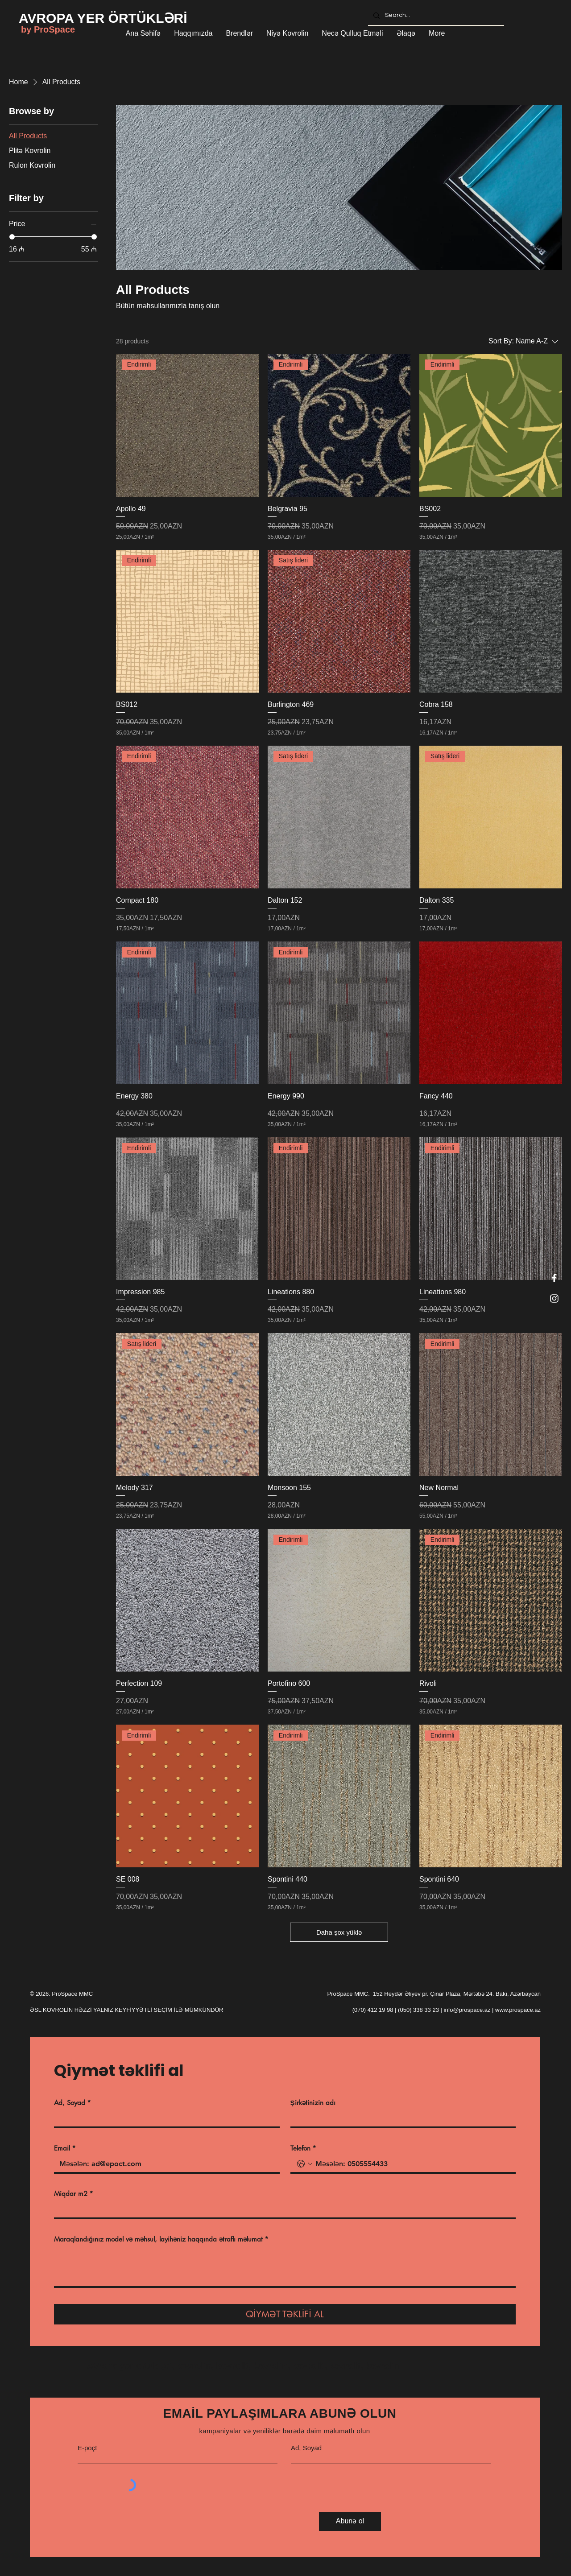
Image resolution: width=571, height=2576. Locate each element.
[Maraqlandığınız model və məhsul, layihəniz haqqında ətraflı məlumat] (285, 2266)
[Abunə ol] (350, 2521)
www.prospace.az (518, 2009)
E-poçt (87, 2447)
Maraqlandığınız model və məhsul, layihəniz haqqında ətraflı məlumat (161, 2239)
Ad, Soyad (72, 2103)
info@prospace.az (467, 2009)
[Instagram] (554, 1298)
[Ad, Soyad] (164, 2118)
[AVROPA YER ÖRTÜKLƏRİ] (103, 18)
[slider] (12, 236)
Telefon (303, 2148)
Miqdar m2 (73, 2194)
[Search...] (435, 15)
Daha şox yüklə (339, 1932)
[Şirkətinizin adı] (400, 2118)
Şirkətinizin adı (312, 2103)
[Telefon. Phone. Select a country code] (305, 2164)
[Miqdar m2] (282, 2209)
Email (65, 2148)
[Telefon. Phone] (412, 2164)
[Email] (164, 2164)
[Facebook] (554, 1278)
